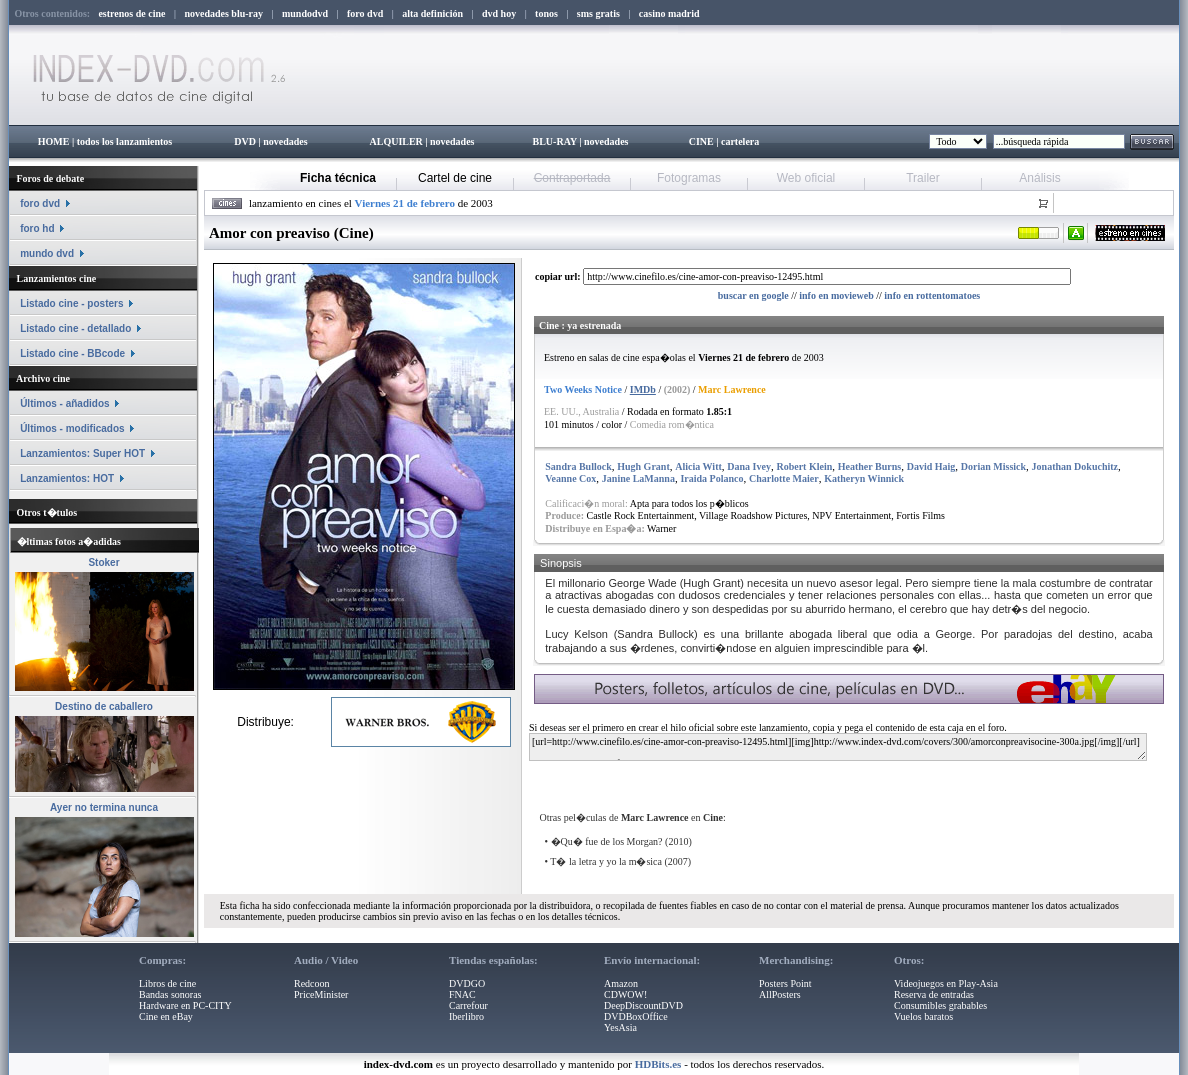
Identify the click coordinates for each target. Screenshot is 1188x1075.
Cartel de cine (455, 178)
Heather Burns (869, 466)
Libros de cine (167, 983)
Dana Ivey (749, 466)
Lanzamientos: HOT (67, 478)
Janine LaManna (638, 478)
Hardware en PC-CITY (185, 1005)
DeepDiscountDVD (643, 1005)
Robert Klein (804, 466)
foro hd (37, 228)
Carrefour (468, 1005)
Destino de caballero (104, 706)
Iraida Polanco (711, 478)
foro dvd (40, 203)
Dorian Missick (993, 466)
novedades (285, 141)
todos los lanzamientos (125, 141)
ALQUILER (395, 141)
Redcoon (312, 983)
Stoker (103, 562)
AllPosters (780, 994)
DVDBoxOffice (636, 1016)
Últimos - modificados (72, 428)
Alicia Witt (698, 466)
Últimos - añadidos (64, 403)
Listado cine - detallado (75, 328)
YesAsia (620, 1027)
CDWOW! (625, 994)
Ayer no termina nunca (104, 807)
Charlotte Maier (784, 478)
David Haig (931, 466)
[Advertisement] (771, 778)
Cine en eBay (166, 1016)
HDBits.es (658, 1064)
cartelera (740, 141)
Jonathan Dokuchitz (1075, 466)
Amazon (621, 983)
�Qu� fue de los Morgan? (607, 841)
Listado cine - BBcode (72, 353)
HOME (54, 141)
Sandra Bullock (578, 466)
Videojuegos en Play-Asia (946, 983)
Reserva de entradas (934, 994)
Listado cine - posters (71, 303)
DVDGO (467, 983)
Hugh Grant (643, 466)
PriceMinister (321, 994)
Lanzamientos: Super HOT (82, 453)
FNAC (462, 994)
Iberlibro (466, 1016)
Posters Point (785, 983)
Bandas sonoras (170, 994)
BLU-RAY (555, 141)
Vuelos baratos (923, 1016)
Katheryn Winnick (864, 478)
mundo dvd (47, 253)
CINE (701, 141)
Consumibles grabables (940, 1005)
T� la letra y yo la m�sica (606, 861)
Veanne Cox (570, 478)
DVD (245, 141)
